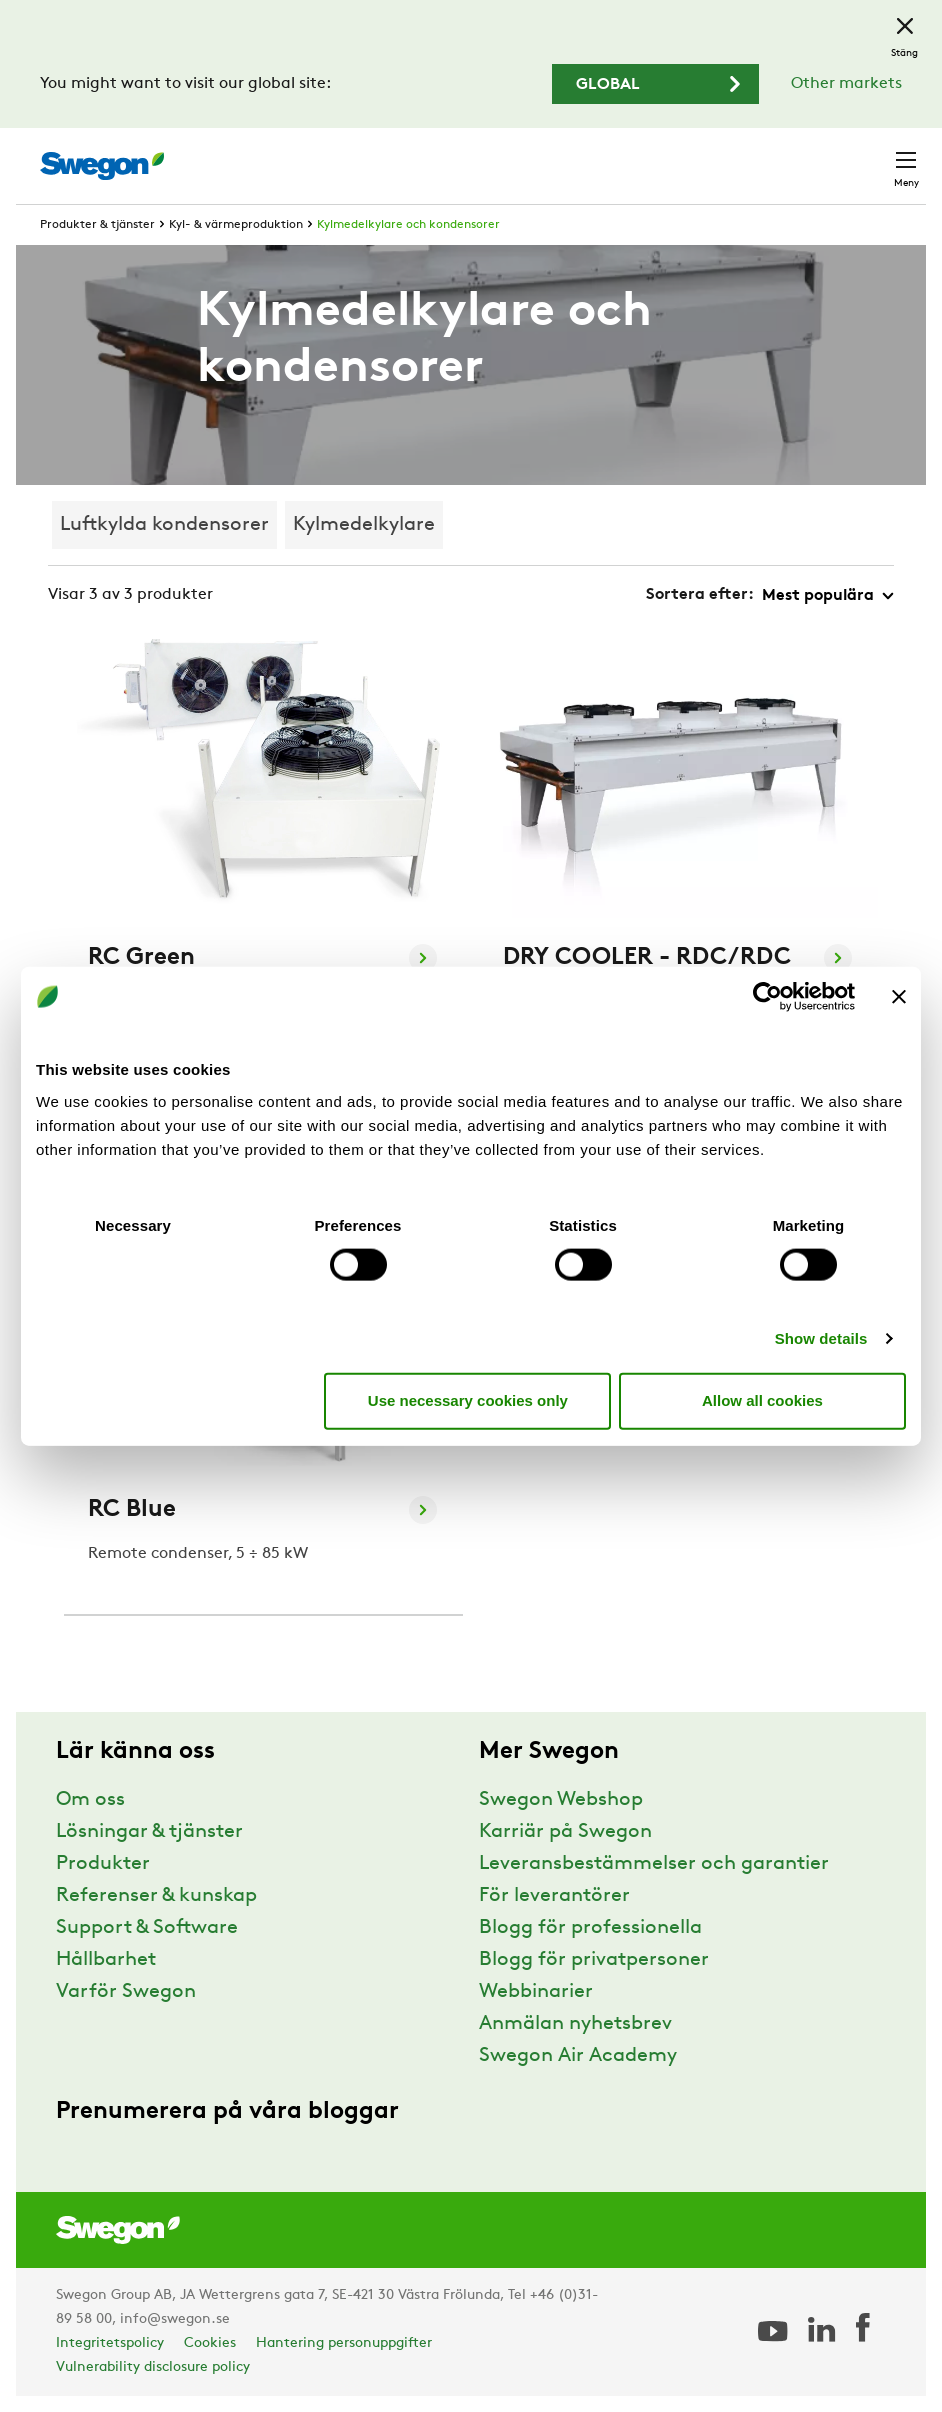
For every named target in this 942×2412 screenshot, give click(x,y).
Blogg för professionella (590, 1928)
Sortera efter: (700, 595)
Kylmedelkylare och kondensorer (408, 225)
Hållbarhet (106, 1960)
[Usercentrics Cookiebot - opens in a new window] (767, 997)
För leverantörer (554, 1896)
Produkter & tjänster (97, 225)
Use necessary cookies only (468, 1400)
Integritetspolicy (110, 2343)
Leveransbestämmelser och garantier (654, 1864)
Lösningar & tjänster (149, 1832)
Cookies (210, 2343)
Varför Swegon (126, 1992)
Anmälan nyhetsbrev (575, 2024)
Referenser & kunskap (156, 1896)
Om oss (90, 1800)
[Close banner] (899, 997)
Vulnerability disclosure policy (153, 2367)
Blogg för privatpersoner (594, 1960)
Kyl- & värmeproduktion (236, 225)
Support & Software (147, 1928)
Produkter (103, 1864)
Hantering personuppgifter (344, 2343)
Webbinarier (536, 1992)
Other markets (846, 84)
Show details (821, 1337)
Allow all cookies (762, 1400)
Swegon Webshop (561, 1800)
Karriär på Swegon (565, 1832)
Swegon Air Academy (578, 2056)
